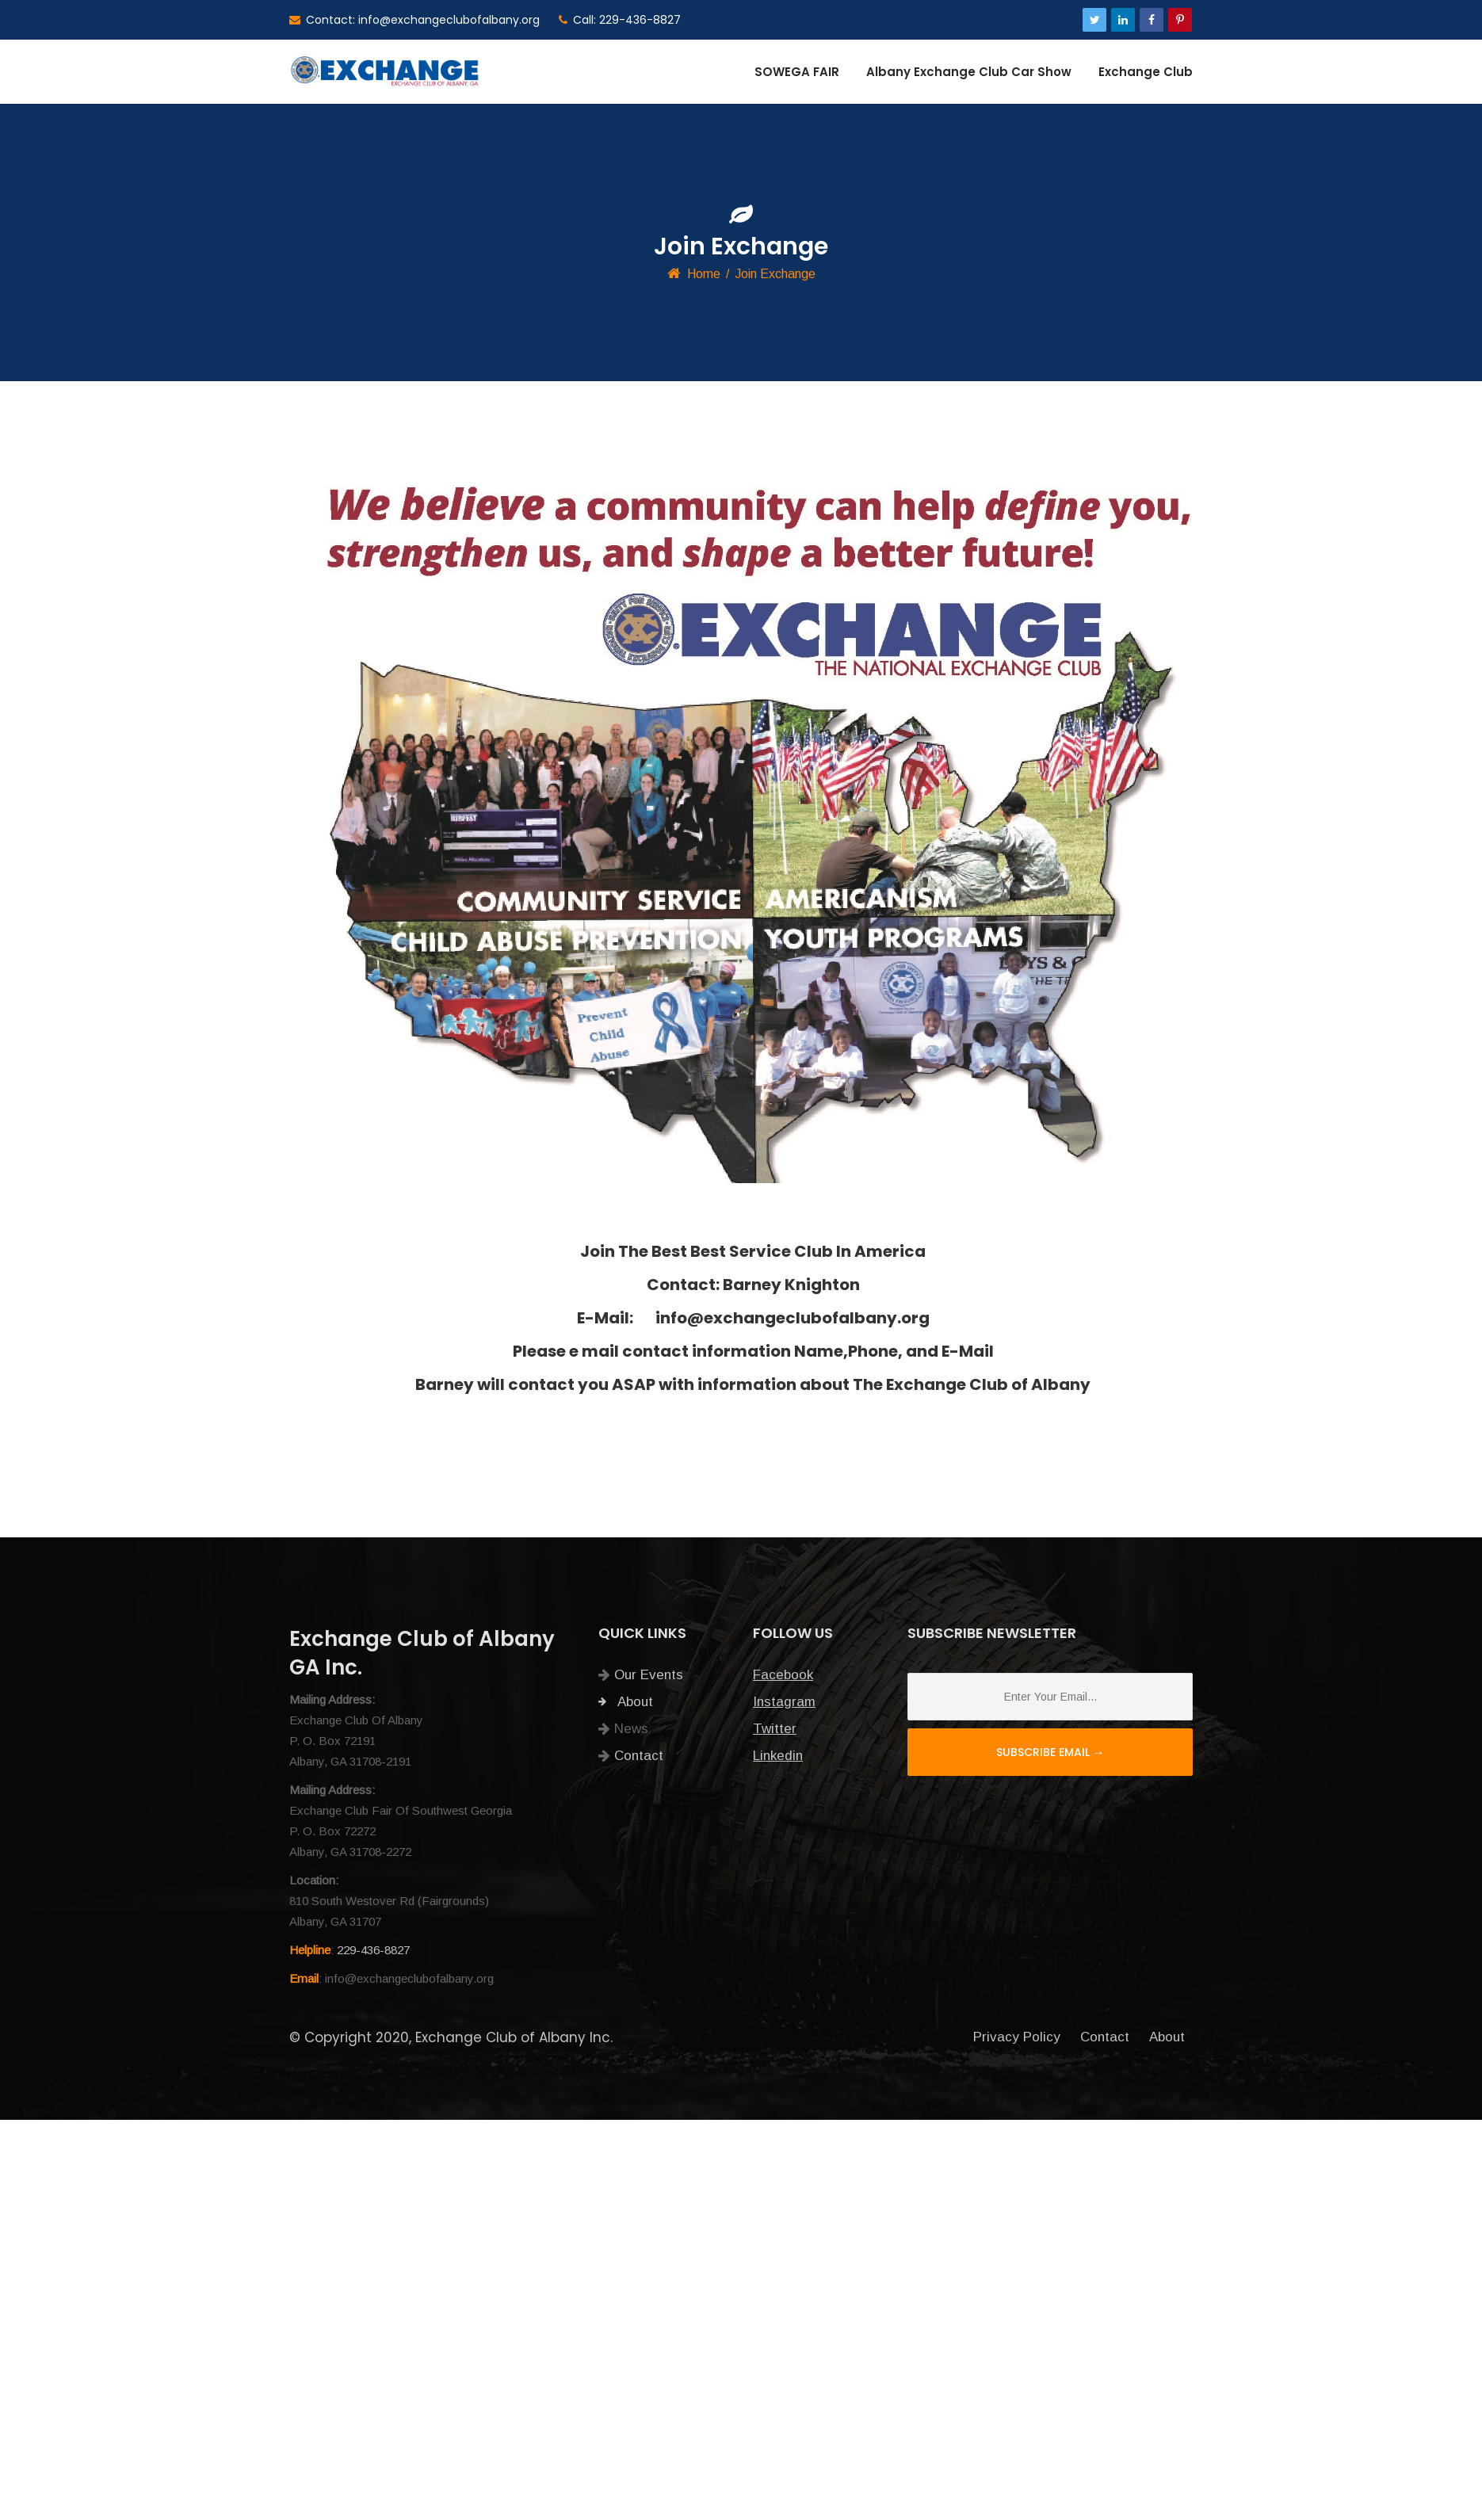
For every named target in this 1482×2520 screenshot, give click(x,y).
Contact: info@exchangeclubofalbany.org (414, 20)
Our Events (648, 1674)
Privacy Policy (1016, 2037)
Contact (638, 1755)
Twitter (774, 1728)
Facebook (783, 1674)
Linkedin (778, 1755)
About (625, 1701)
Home (703, 274)
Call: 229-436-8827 (620, 20)
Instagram (784, 1701)
